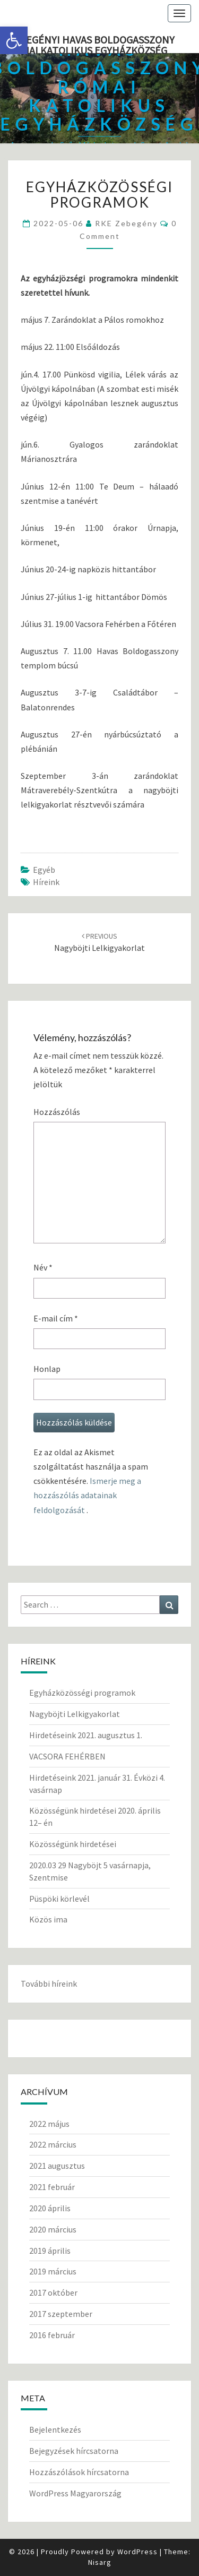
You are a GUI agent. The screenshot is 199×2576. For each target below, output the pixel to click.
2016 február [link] (52, 2335)
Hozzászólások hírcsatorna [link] (79, 2472)
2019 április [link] (50, 2250)
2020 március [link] (52, 2229)
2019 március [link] (52, 2271)
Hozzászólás (56, 1111)
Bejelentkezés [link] (55, 2429)
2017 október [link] (53, 2292)
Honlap (46, 1368)
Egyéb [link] (44, 869)
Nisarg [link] (99, 2562)
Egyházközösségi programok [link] (82, 1692)
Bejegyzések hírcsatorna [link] (73, 2450)
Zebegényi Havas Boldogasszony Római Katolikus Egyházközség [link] (91, 43)
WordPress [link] (137, 2551)
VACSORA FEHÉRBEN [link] (67, 1756)
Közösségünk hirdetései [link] (72, 1844)
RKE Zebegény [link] (126, 223)
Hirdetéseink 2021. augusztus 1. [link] (85, 1735)
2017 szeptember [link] (60, 2313)
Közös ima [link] (48, 1919)
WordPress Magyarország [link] (75, 2493)
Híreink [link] (46, 882)
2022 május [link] (49, 2123)
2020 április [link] (50, 2208)
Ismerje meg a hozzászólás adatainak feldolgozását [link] (87, 1495)
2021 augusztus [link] (57, 2165)
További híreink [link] (49, 1983)
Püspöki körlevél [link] (59, 1898)
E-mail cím (55, 1318)
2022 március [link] (52, 2144)
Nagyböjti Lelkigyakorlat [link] (74, 1713)
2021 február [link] (52, 2187)
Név (43, 1267)
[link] (14, 40)
